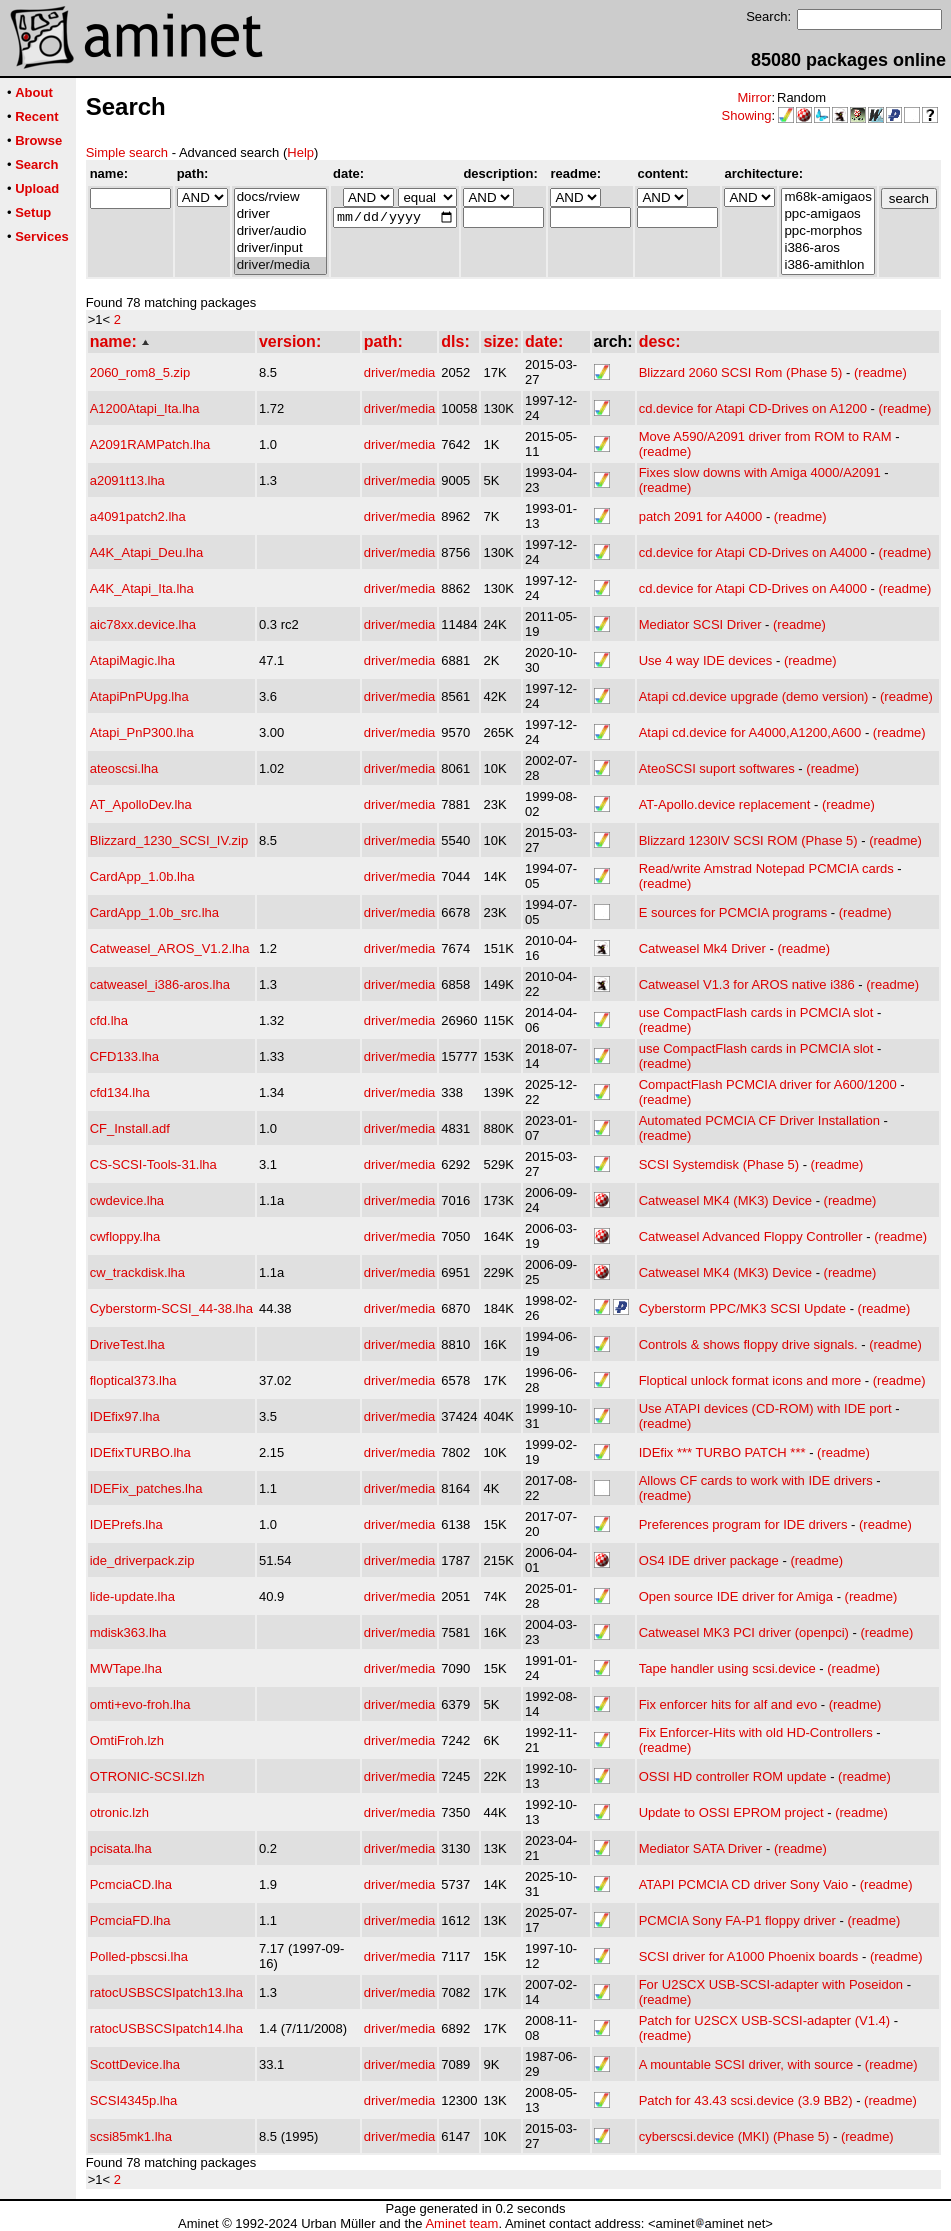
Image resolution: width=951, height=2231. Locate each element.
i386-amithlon (827, 265)
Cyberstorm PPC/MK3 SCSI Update (742, 1308)
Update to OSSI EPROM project (731, 1812)
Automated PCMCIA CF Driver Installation (759, 1120)
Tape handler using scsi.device (727, 1668)
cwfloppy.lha (125, 1236)
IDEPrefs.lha (126, 1524)
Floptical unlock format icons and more (750, 1380)
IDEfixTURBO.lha (140, 1452)
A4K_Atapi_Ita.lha (142, 588)
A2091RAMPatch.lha (150, 444)
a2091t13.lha (127, 480)
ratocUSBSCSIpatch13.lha (166, 1992)
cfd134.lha (120, 1092)
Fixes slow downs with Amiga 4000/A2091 (760, 472)
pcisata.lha (121, 1848)
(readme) (880, 372)
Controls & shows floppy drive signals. (748, 1344)
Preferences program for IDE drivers (743, 1524)
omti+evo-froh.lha (140, 1704)
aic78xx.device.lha (143, 624)
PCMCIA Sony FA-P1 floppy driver (737, 1920)
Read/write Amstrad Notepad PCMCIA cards (766, 868)
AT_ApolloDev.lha (141, 804)
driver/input (280, 248)
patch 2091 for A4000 (701, 516)
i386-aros (827, 248)
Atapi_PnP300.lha (142, 732)
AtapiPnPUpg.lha (139, 696)
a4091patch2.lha (138, 516)
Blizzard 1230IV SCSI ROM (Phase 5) (748, 840)
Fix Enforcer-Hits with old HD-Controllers (756, 1732)
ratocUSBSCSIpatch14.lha (166, 2028)
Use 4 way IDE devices (706, 660)
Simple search (127, 152)
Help (300, 152)
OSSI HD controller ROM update (733, 1776)
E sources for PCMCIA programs (733, 912)
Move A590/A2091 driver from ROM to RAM (765, 436)
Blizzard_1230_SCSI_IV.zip (169, 840)
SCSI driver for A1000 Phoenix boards (749, 1956)
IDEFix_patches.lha (146, 1488)
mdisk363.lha (128, 1632)
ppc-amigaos (827, 214)
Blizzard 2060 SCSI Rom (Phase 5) (741, 372)
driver (280, 214)
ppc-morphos (827, 231)
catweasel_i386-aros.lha (160, 984)
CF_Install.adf (130, 1128)
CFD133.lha (124, 1056)
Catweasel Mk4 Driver (702, 948)
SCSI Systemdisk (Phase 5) (719, 1164)
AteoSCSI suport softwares (717, 768)
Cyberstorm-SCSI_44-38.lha (171, 1308)
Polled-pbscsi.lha (139, 1956)
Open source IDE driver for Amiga (736, 1596)
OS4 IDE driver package (709, 1560)
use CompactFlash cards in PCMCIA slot (756, 1012)
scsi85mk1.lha (131, 2136)
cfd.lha (109, 1020)
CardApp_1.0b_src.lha (154, 912)
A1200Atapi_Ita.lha (145, 408)
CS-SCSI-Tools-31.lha (153, 1164)
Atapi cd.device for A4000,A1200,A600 (750, 732)
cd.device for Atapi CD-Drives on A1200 (753, 408)
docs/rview (280, 197)
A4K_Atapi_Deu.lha (146, 552)
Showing (747, 115)
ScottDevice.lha (135, 2064)
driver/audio (280, 231)
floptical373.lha (133, 1380)
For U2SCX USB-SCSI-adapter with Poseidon (771, 1984)
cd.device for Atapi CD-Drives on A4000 (753, 552)
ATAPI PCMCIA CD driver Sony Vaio (744, 1884)
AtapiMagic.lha (132, 660)
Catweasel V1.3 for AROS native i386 (747, 984)
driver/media (280, 265)
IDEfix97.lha (125, 1416)
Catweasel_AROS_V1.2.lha (170, 948)
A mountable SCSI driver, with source (746, 2064)
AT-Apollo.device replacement (725, 804)
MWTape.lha (126, 1668)
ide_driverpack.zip (142, 1560)
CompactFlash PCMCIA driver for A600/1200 (768, 1084)
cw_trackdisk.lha (137, 1272)
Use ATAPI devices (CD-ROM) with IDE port (765, 1408)
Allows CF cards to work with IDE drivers (756, 1480)
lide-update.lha (132, 1596)
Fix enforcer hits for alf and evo (728, 1704)
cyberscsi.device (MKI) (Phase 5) (734, 2136)
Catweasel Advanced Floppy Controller (751, 1236)
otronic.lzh (119, 1812)
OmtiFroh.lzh (127, 1740)
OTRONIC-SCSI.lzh (147, 1776)
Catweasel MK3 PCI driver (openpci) (744, 1632)
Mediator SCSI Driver (700, 624)
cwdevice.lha (127, 1200)
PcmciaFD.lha (130, 1920)
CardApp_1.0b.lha (142, 876)
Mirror (754, 97)
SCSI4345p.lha (133, 2100)
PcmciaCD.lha (131, 1884)
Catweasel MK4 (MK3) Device (725, 1200)
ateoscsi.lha (124, 768)
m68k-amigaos (827, 197)
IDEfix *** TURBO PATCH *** (722, 1452)
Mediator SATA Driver (701, 1848)
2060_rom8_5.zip (140, 372)
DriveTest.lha (127, 1344)
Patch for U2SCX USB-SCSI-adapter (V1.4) (764, 2020)
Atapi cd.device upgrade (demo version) (754, 696)
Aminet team (461, 2223)
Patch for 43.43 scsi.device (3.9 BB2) (746, 2100)
